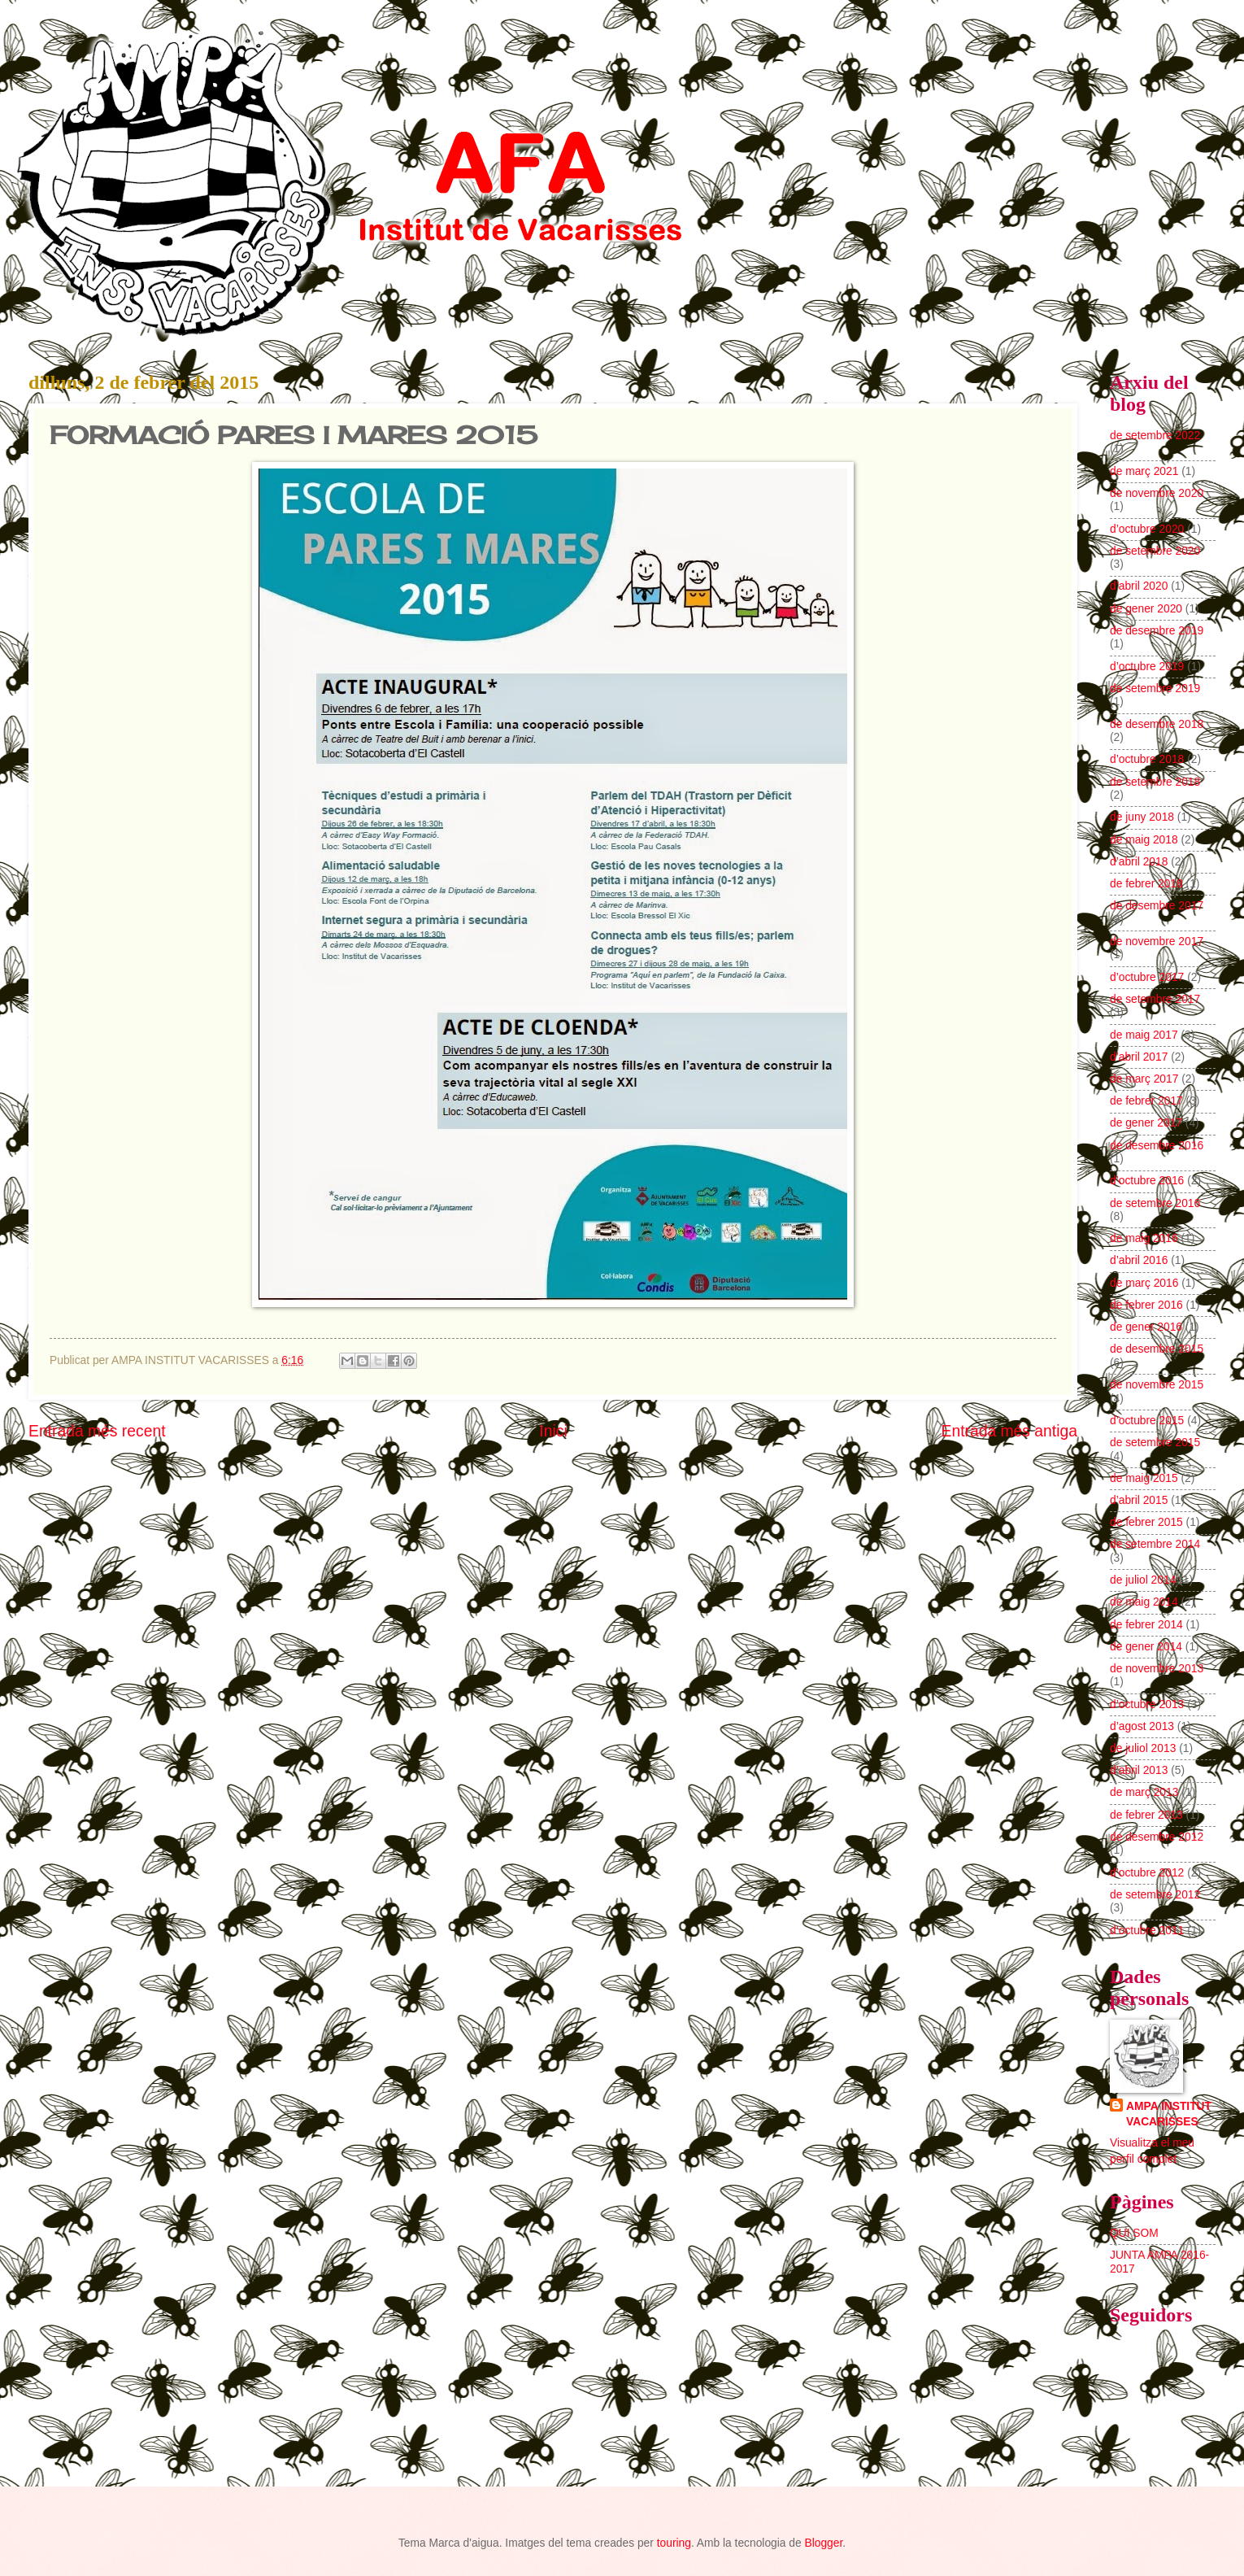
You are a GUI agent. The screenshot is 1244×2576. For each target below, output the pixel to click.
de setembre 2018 (1155, 782)
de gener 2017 (1146, 1123)
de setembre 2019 (1155, 688)
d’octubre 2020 (1147, 529)
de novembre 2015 (1156, 1385)
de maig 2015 (1144, 1478)
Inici (553, 1431)
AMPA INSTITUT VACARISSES (1168, 2114)
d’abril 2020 (1139, 586)
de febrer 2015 (1146, 1522)
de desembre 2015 (1156, 1349)
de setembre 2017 (1155, 999)
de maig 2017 (1144, 1035)
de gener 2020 (1146, 609)
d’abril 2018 (1139, 862)
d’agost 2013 (1142, 1726)
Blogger (823, 2543)
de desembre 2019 (1156, 631)
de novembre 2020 (1156, 493)
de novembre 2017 (1156, 941)
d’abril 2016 (1139, 1260)
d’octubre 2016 (1147, 1181)
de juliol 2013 (1143, 1748)
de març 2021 (1144, 471)
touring (674, 2543)
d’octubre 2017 (1147, 977)
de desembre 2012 (1156, 1837)
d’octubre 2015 (1147, 1420)
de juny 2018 (1142, 817)
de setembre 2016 (1155, 1203)
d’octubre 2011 (1147, 1930)
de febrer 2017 (1146, 1101)
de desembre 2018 (1156, 724)
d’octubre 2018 (1147, 759)
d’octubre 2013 (1147, 1704)
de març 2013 (1144, 1792)
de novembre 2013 (1156, 1669)
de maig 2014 (1144, 1602)
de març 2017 (1144, 1079)
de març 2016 (1144, 1283)
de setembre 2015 (1155, 1442)
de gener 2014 (1146, 1647)
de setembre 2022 (1155, 435)
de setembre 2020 (1155, 551)
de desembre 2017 (1156, 906)
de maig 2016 (1144, 1238)
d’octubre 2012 (1147, 1873)
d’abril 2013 (1139, 1770)
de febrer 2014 (1146, 1625)
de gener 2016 (1146, 1327)
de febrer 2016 (1146, 1305)
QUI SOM (1134, 2233)
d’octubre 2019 (1147, 666)
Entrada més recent (97, 1431)
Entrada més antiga (1009, 1431)
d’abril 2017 (1139, 1057)
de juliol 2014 (1143, 1580)
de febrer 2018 (1146, 884)
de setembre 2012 (1155, 1895)
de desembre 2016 (1156, 1146)
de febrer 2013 (1146, 1815)
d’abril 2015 (1139, 1500)
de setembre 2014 (1155, 1544)
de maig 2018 (1144, 840)
